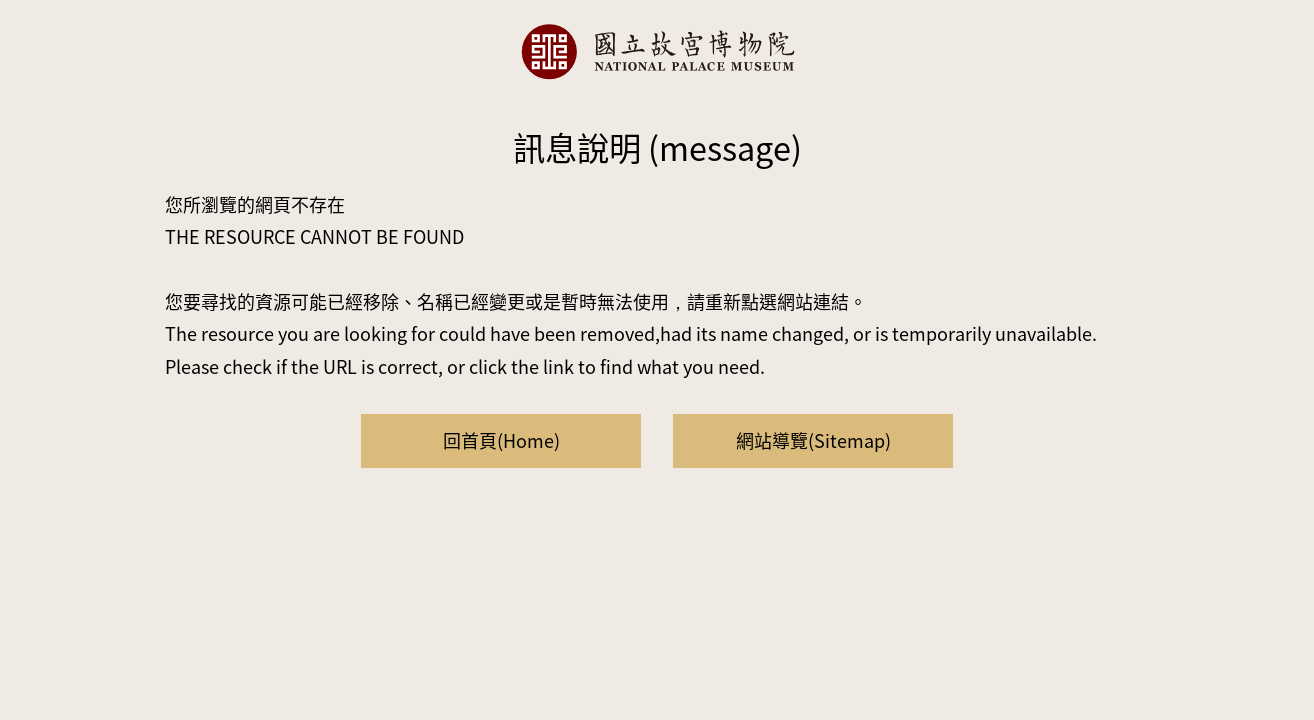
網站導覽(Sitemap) (813, 440)
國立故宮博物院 (657, 51)
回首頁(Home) (501, 440)
